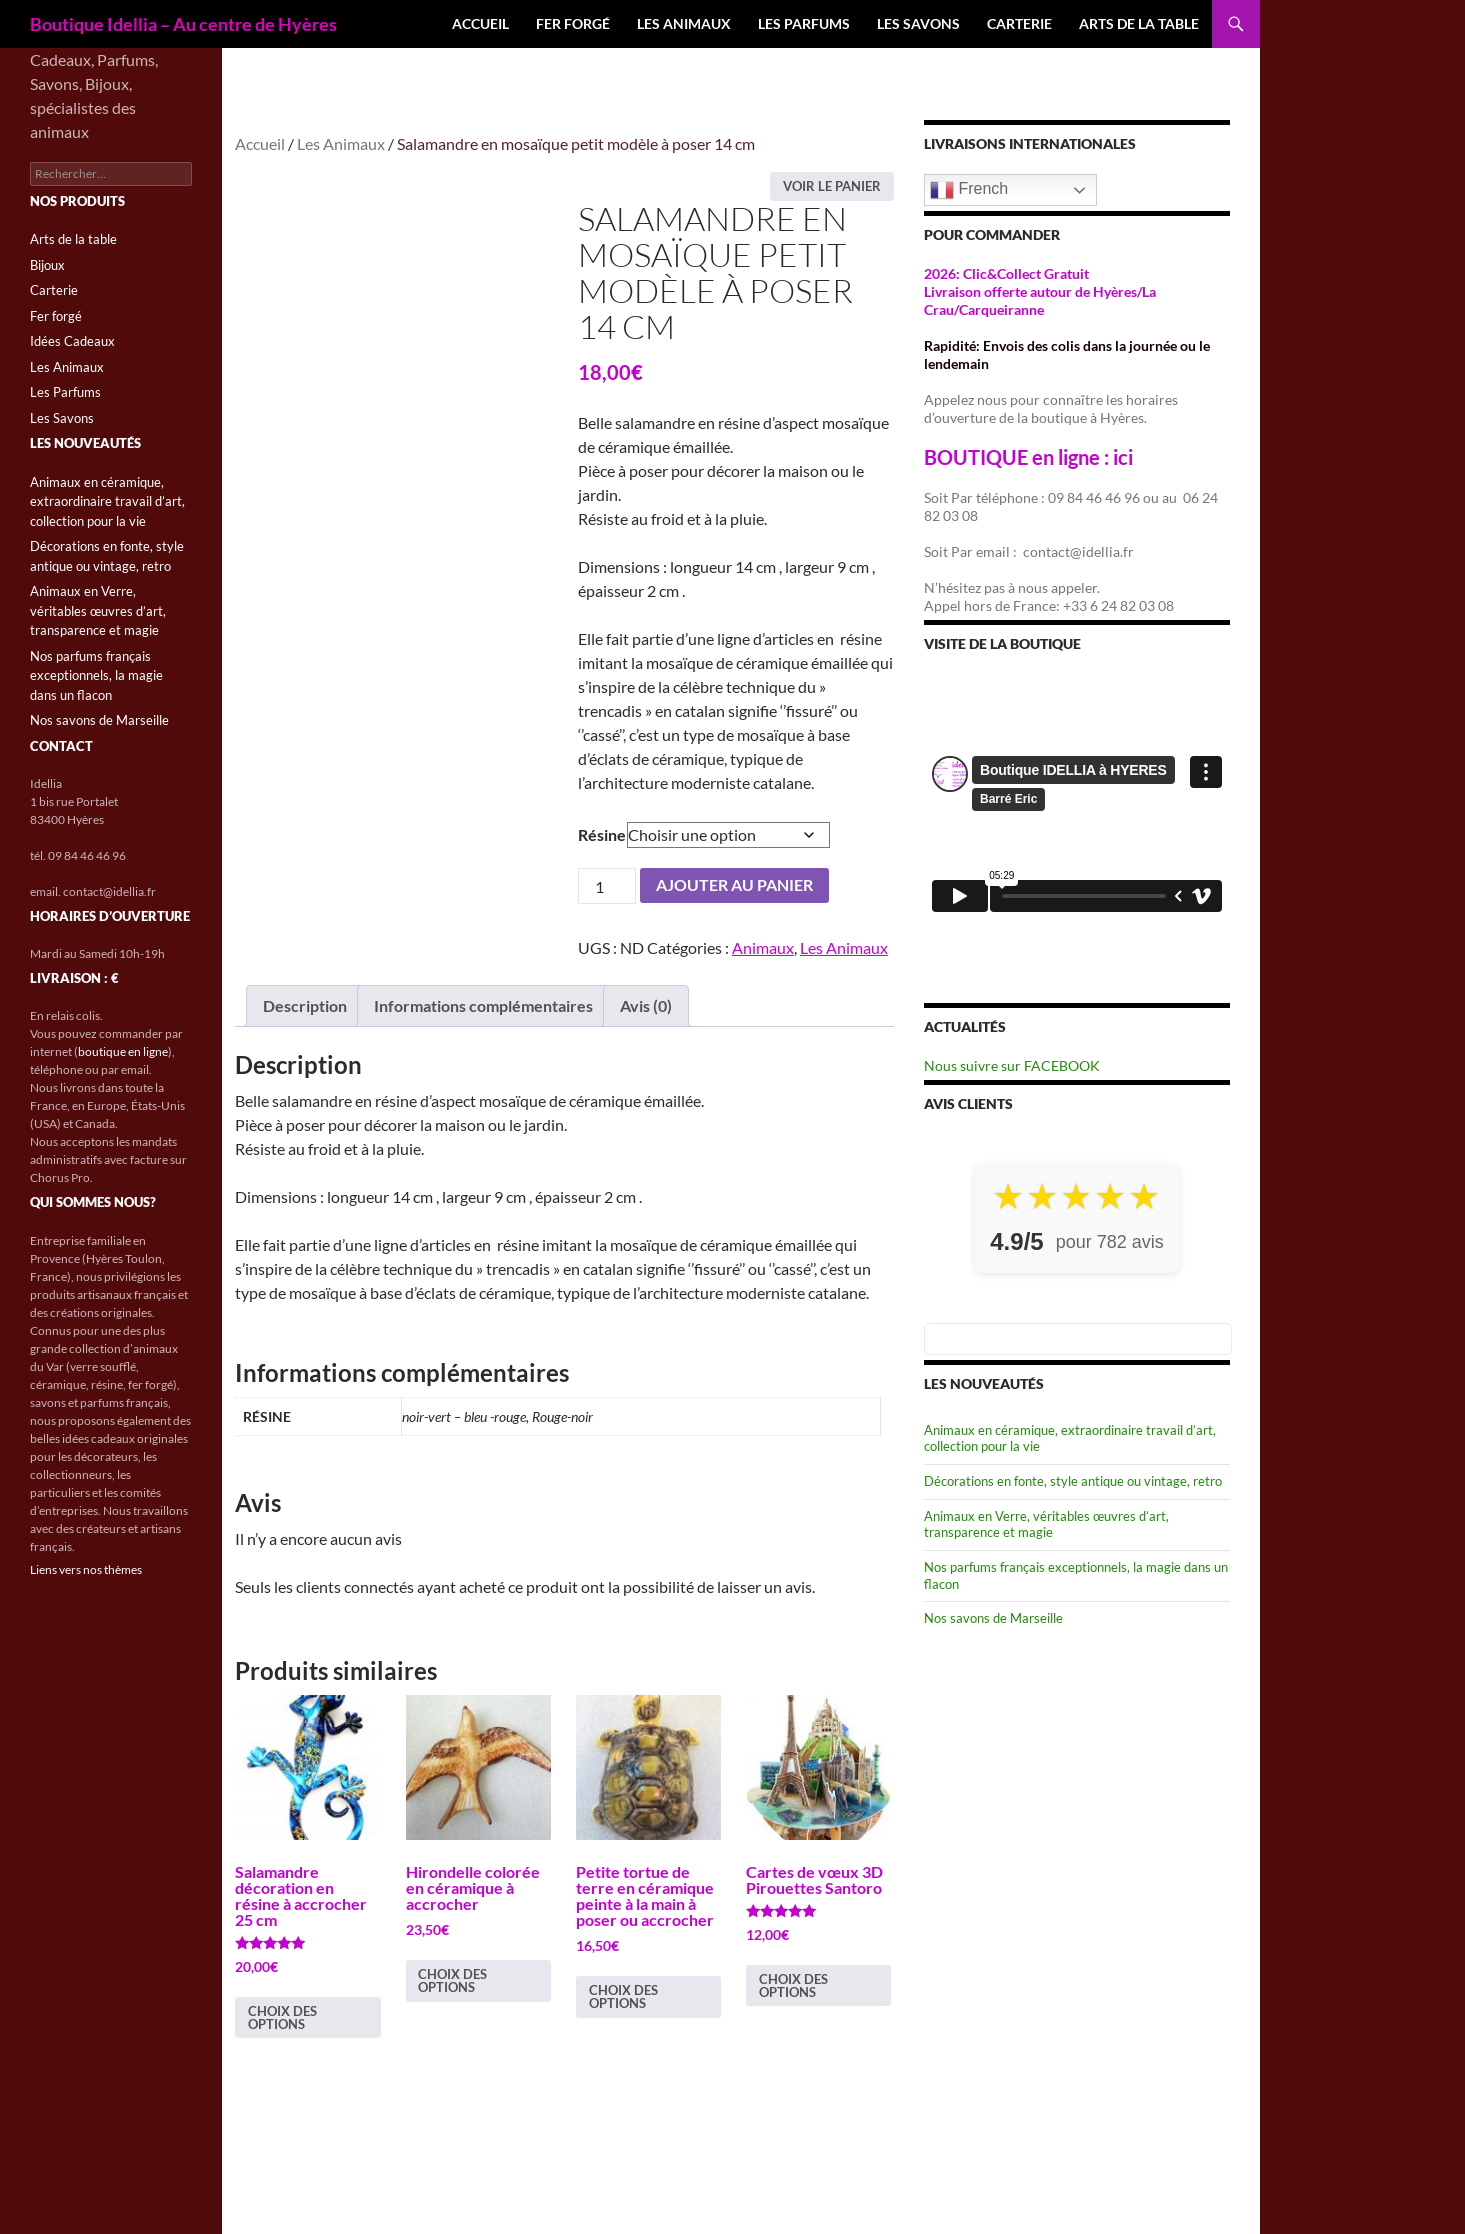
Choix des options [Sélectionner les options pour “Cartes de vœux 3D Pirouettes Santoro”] (793, 1985)
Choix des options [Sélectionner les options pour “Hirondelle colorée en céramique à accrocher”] (452, 1980)
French (969, 190)
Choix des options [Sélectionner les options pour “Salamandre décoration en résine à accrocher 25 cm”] (282, 2017)
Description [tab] (305, 1005)
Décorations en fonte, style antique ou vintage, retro (1073, 1481)
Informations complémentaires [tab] (483, 1005)
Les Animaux (684, 23)
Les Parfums (804, 23)
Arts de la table (1139, 23)
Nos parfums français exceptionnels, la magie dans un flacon (96, 675)
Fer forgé (573, 23)
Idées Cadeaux (72, 341)
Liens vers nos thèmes (86, 1569)
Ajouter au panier (734, 884)
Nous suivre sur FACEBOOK (1012, 1065)
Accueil (480, 23)
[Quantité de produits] (607, 886)
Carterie (1019, 23)
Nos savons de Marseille (993, 1618)
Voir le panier (832, 186)
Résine (602, 834)
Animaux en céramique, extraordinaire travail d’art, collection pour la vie (107, 501)
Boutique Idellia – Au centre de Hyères (183, 24)
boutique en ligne (123, 1051)
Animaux (763, 947)
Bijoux (47, 265)
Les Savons (918, 23)
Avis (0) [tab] (646, 1005)
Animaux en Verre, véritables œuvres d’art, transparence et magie (1046, 1524)
